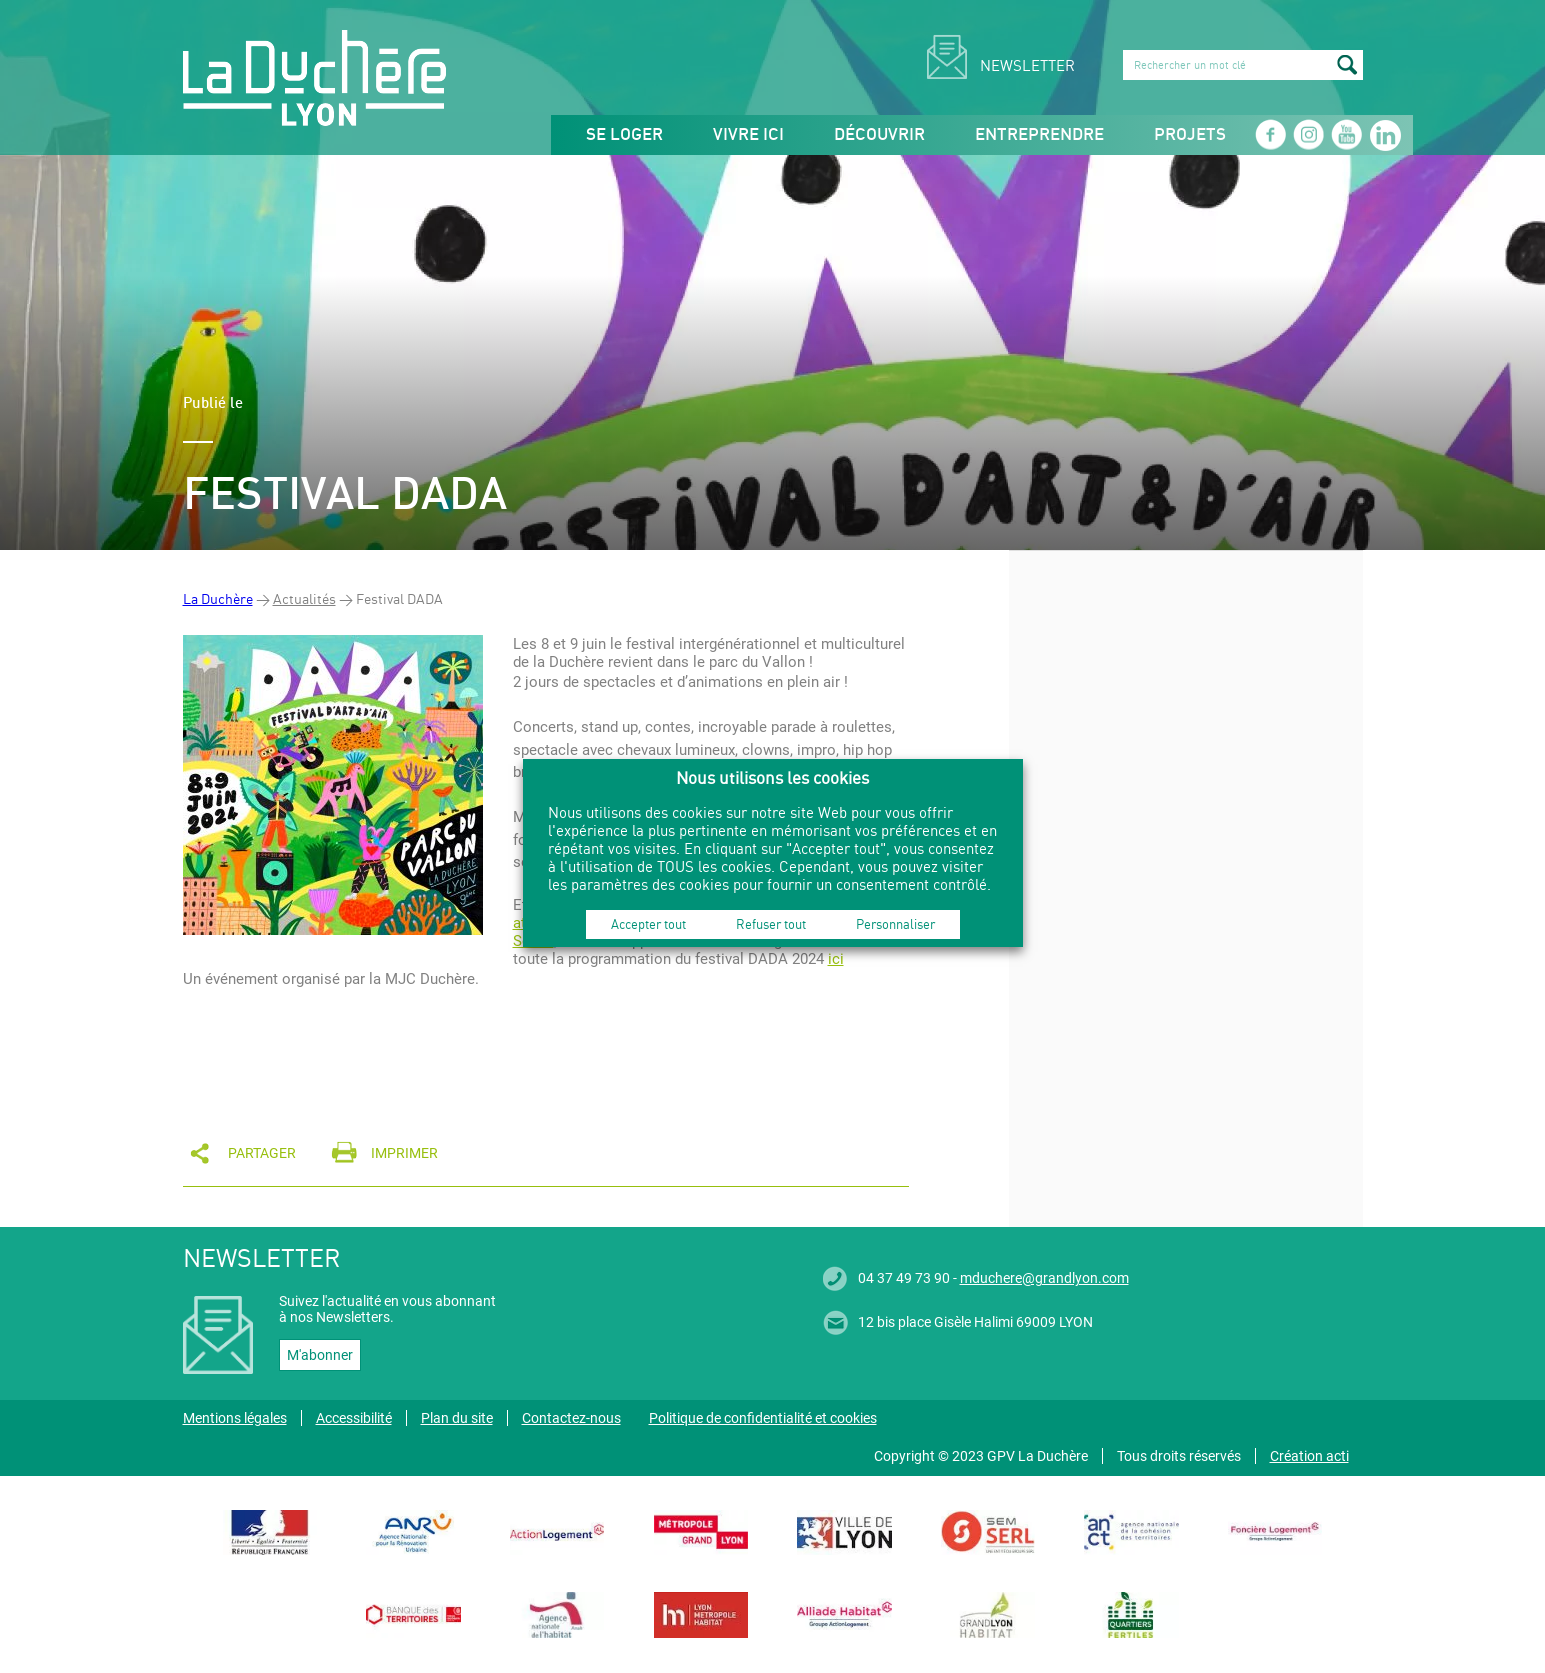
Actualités (304, 598)
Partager (262, 1153)
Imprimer (404, 1153)
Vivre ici (748, 135)
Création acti (1309, 1456)
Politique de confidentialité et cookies (763, 1418)
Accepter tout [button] (648, 924)
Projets (1190, 135)
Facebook (1270, 135)
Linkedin (1384, 135)
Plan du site (457, 1418)
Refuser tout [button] (771, 924)
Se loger (624, 135)
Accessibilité (354, 1418)
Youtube (1346, 135)
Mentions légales (235, 1418)
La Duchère (218, 598)
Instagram (1308, 135)
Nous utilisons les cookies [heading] (772, 777)
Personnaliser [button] (895, 924)
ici (836, 959)
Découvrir (879, 135)
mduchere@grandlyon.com (1044, 1278)
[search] (1243, 65)
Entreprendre (1039, 135)
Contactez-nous (571, 1418)
